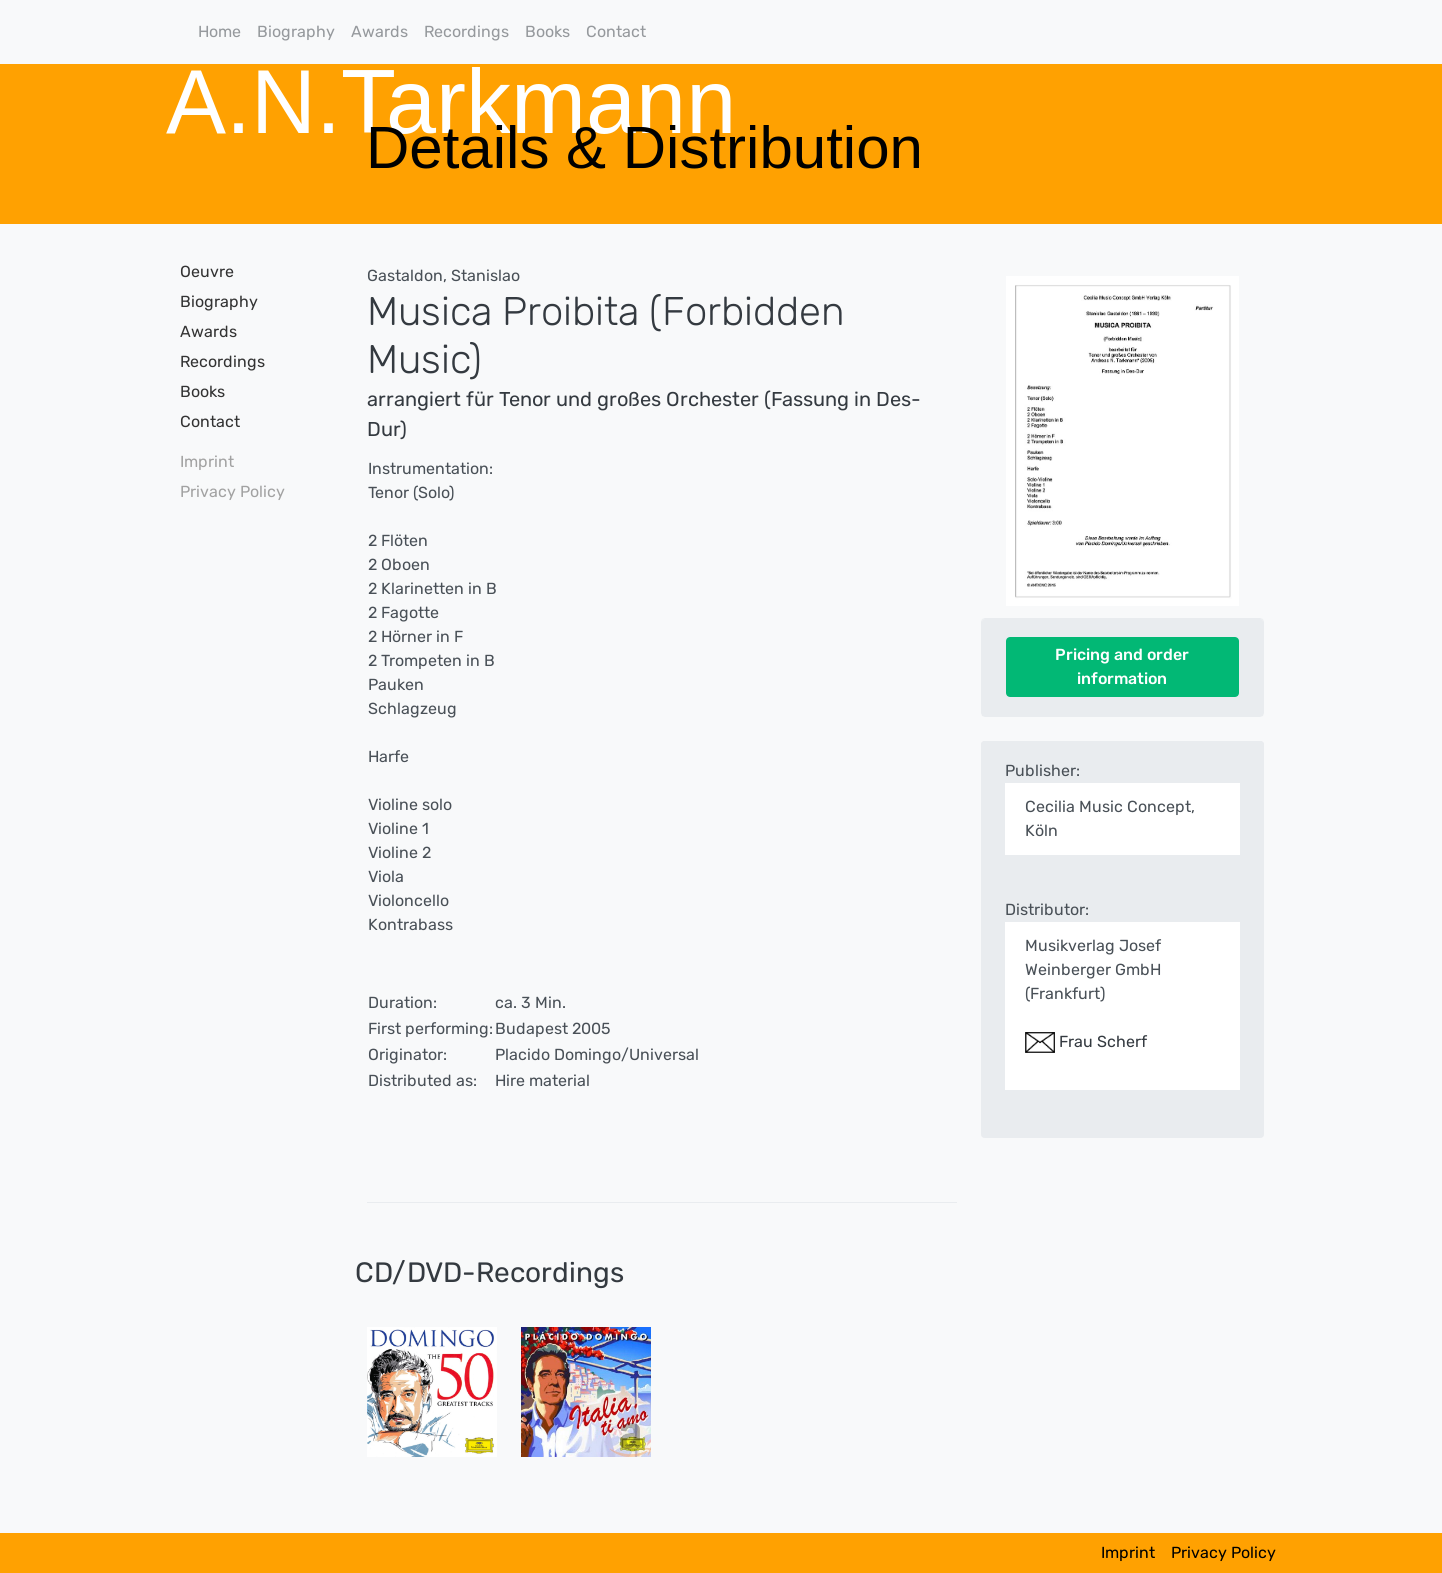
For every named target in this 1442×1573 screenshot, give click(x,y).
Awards (379, 31)
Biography (296, 31)
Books (547, 31)
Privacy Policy (232, 491)
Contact (616, 31)
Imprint (207, 461)
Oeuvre (207, 271)
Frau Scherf (1086, 1041)
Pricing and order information (1122, 666)
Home (219, 31)
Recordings (466, 31)
